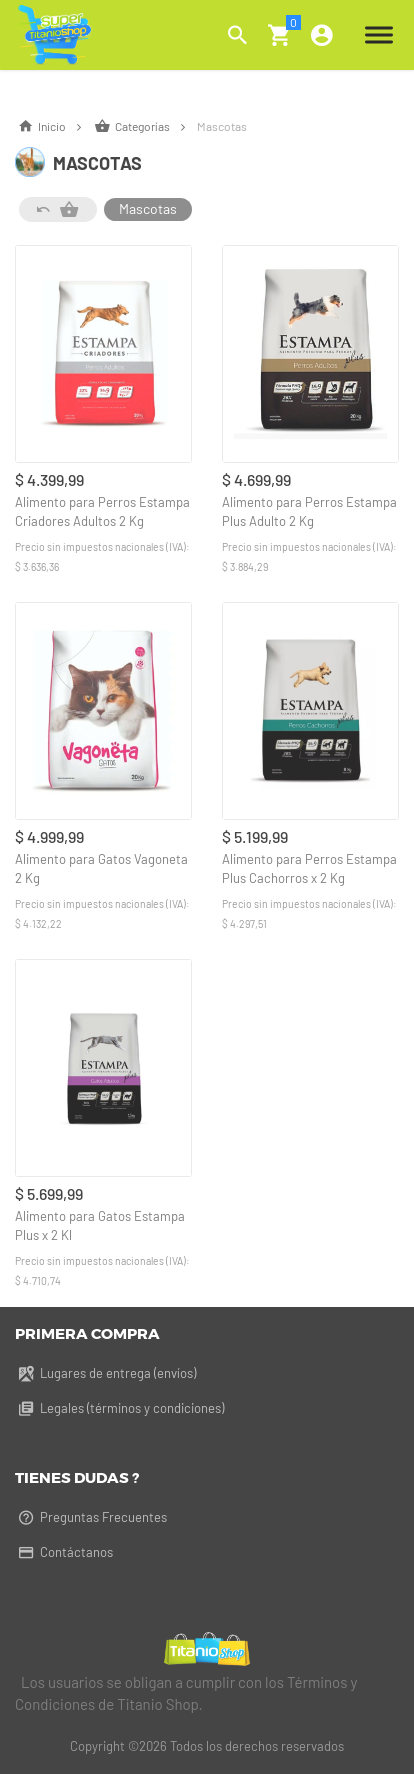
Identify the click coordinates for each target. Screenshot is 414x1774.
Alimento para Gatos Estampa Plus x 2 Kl (100, 1225)
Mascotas (148, 208)
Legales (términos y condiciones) (119, 1408)
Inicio (54, 126)
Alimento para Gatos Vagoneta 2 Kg (101, 868)
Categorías (145, 126)
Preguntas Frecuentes (91, 1517)
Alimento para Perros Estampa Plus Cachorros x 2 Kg (309, 868)
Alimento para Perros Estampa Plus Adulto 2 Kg (309, 511)
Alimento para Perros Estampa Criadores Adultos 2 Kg (102, 511)
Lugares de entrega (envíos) (105, 1373)
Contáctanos (64, 1552)
